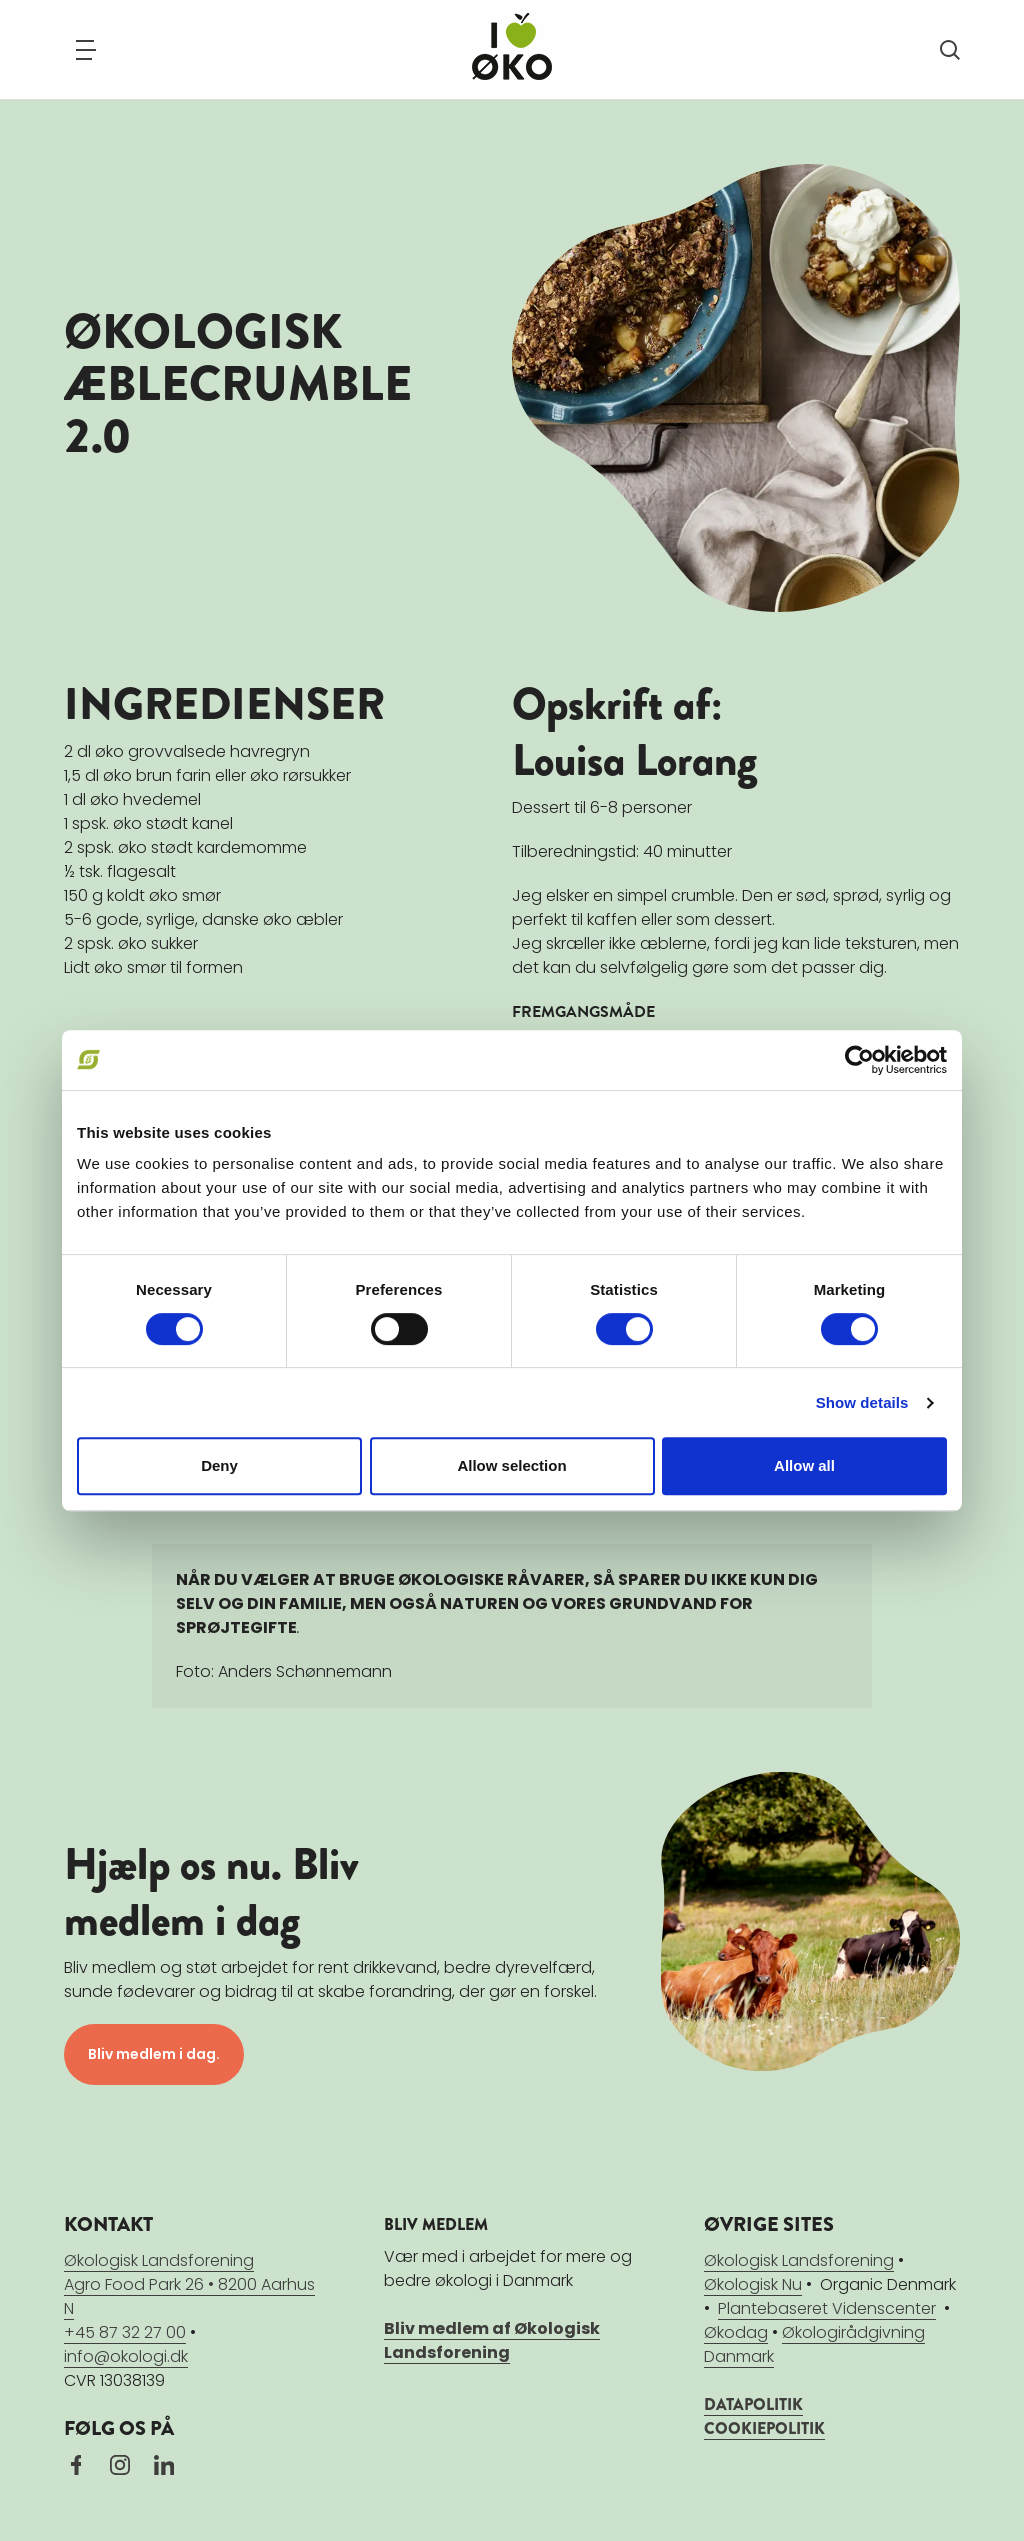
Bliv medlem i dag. (154, 2054)
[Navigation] (86, 50)
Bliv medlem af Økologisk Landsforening (492, 2340)
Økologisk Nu (753, 2284)
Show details (862, 1402)
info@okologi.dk (126, 2356)
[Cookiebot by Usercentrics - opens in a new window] (859, 1060)
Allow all (804, 1465)
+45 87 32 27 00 (125, 2332)
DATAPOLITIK (753, 2404)
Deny (219, 1465)
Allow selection (511, 1465)
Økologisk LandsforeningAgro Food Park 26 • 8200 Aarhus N (189, 2284)
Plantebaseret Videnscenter (827, 2308)
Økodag (736, 2332)
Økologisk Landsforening (799, 2260)
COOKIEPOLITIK (764, 2428)
